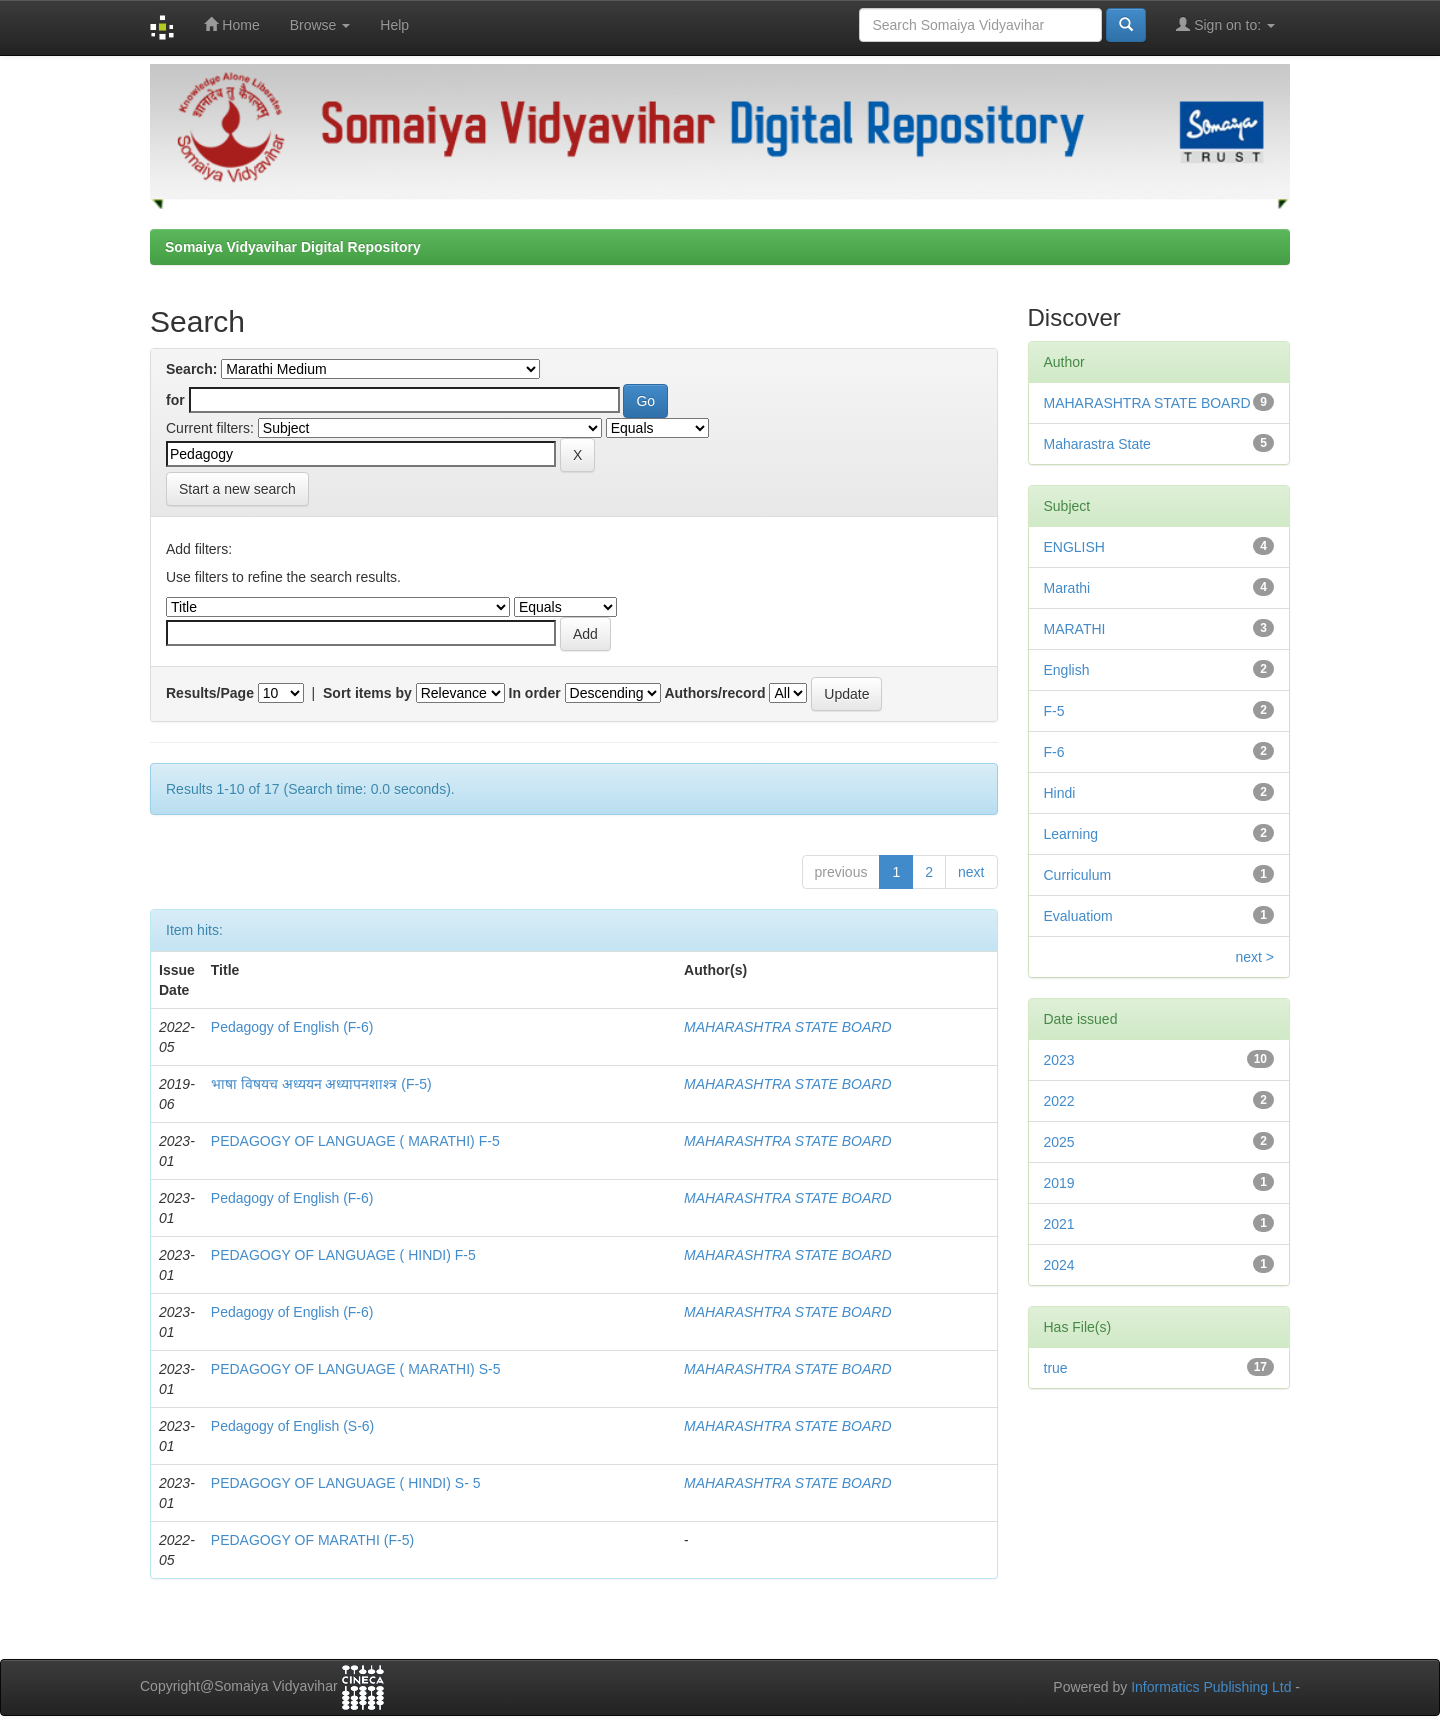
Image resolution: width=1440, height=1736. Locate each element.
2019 (1059, 1183)
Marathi (1067, 588)
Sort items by (367, 693)
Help (394, 25)
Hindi (1060, 793)
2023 (1059, 1060)
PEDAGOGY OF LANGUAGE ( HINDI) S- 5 (346, 1483)
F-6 (1054, 752)
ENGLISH (1074, 547)
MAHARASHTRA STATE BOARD (787, 1027)
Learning (1071, 834)
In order (535, 693)
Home (231, 24)
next (971, 872)
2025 (1059, 1142)
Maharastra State (1097, 444)
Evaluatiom (1078, 916)
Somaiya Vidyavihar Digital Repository (293, 247)
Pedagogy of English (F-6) (292, 1027)
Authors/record (714, 693)
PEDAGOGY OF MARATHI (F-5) (312, 1540)
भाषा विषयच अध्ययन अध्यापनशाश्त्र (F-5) (321, 1084)
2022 (1059, 1101)
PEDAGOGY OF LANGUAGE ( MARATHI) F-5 (355, 1141)
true (1056, 1368)
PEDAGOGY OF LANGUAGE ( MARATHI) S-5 (356, 1369)
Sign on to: (1225, 24)
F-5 (1054, 711)
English (1067, 670)
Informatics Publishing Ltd (1211, 1687)
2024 (1059, 1265)
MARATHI (1075, 629)
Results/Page (210, 693)
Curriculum (1078, 875)
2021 (1059, 1224)
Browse (320, 25)
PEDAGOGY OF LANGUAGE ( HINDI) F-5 (343, 1255)
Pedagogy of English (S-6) (292, 1426)
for (175, 400)
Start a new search (237, 489)
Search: (191, 369)
